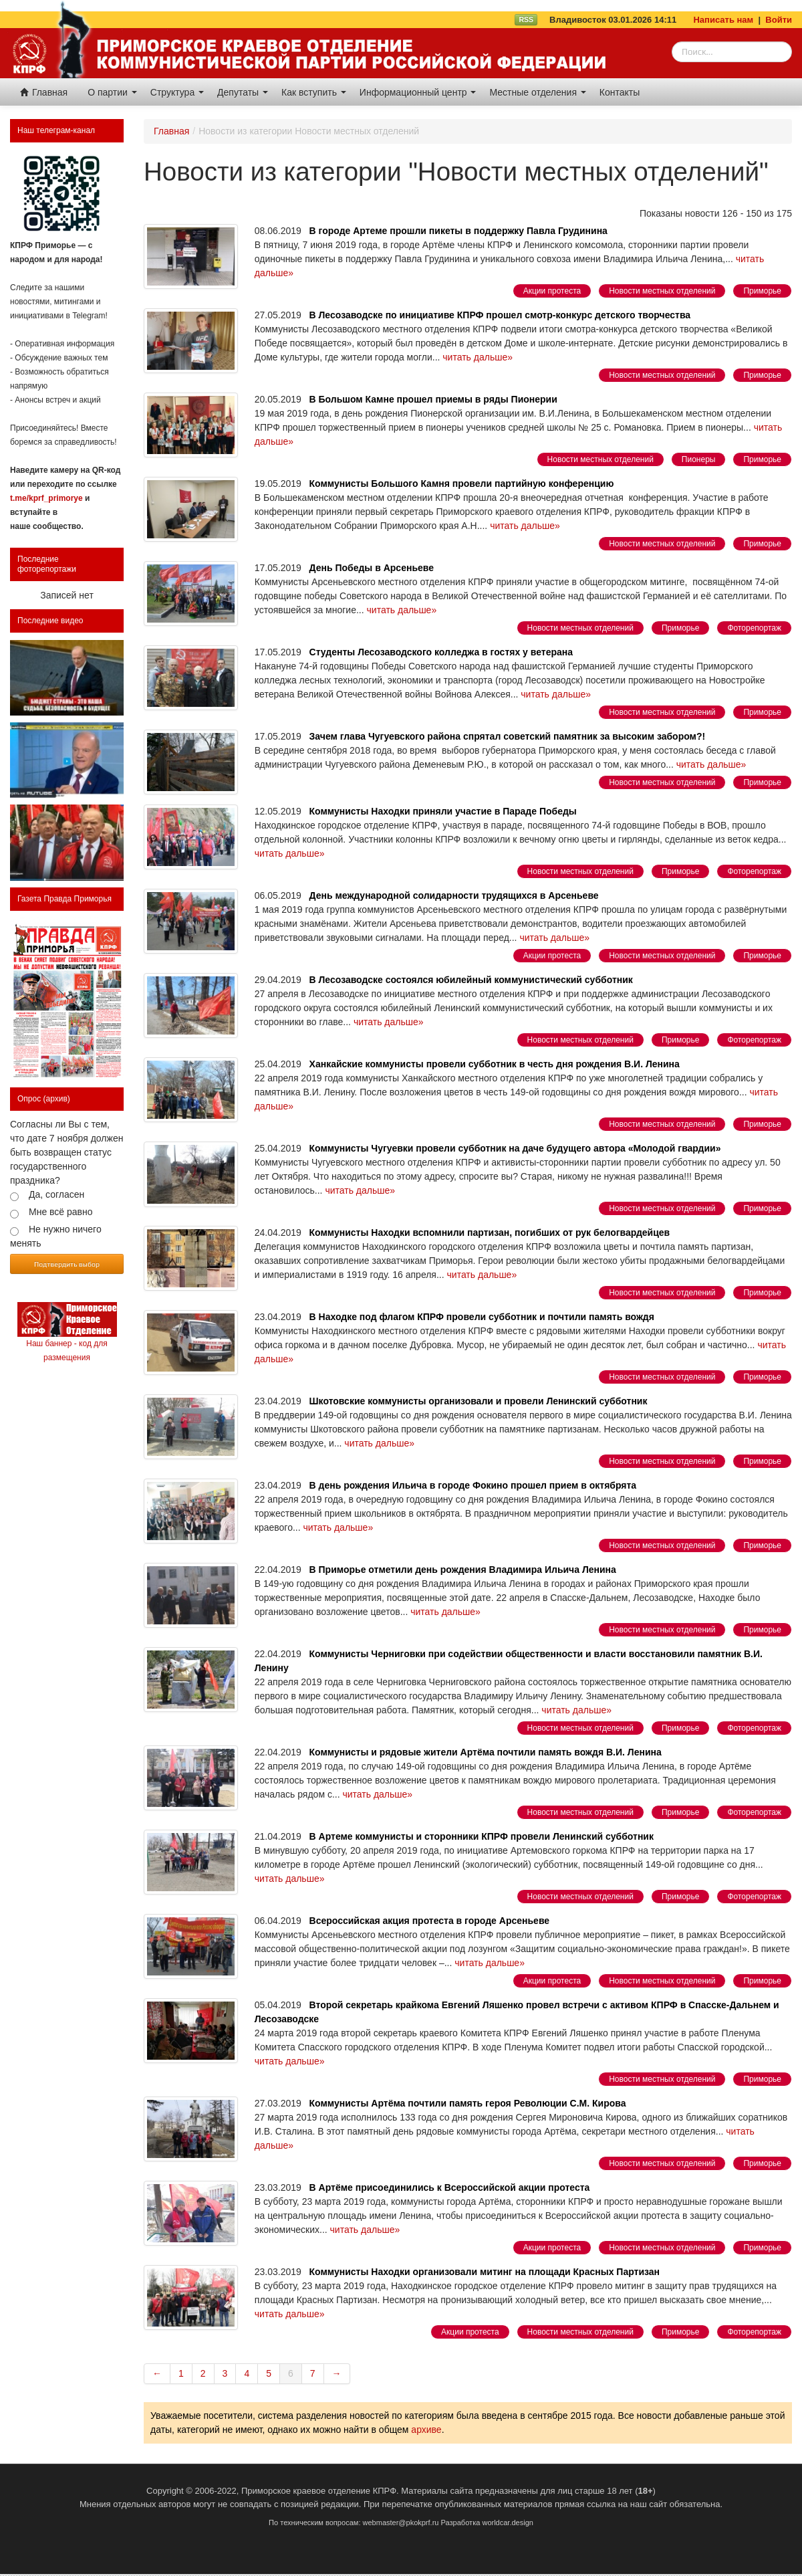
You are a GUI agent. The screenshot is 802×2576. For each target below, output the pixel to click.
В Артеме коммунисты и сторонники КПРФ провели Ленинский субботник (481, 1836)
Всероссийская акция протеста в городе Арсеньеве (429, 1920)
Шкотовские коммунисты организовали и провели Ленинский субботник (478, 1401)
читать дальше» (477, 357)
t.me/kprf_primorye (46, 498)
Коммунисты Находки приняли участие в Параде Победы (443, 811)
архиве (426, 2429)
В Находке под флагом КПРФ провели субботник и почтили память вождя (481, 1316)
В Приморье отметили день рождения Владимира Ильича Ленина (462, 1569)
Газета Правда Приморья (64, 898)
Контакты (619, 92)
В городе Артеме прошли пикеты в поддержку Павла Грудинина (458, 230)
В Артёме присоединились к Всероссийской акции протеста (449, 2187)
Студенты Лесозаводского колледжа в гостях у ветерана (441, 652)
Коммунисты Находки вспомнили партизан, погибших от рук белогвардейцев (489, 1232)
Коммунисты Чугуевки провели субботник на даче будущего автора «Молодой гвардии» (515, 1148)
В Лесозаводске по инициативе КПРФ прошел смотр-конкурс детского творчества (500, 315)
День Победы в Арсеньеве (371, 567)
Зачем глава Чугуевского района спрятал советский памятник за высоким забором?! (507, 736)
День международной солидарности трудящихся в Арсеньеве (454, 895)
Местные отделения (537, 92)
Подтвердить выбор (67, 1264)
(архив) (56, 1098)
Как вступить (313, 92)
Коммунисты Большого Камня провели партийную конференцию (461, 483)
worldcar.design (507, 2522)
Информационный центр (418, 92)
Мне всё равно (61, 1211)
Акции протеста (552, 291)
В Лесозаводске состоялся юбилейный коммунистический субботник (471, 979)
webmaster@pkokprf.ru (401, 2522)
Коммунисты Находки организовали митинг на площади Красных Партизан (484, 2271)
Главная (44, 92)
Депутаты (242, 92)
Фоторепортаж (754, 628)
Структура (177, 92)
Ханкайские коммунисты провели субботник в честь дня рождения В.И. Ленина (494, 1064)
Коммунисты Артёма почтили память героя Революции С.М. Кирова (467, 2103)
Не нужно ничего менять (56, 1236)
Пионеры (699, 459)
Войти (778, 20)
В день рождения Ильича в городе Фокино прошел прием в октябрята (473, 1485)
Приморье (762, 291)
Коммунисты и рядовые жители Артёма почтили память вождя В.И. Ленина (485, 1752)
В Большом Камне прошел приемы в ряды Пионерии (433, 399)
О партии (112, 92)
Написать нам (723, 20)
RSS (526, 19)
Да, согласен (56, 1194)
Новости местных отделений (662, 291)
